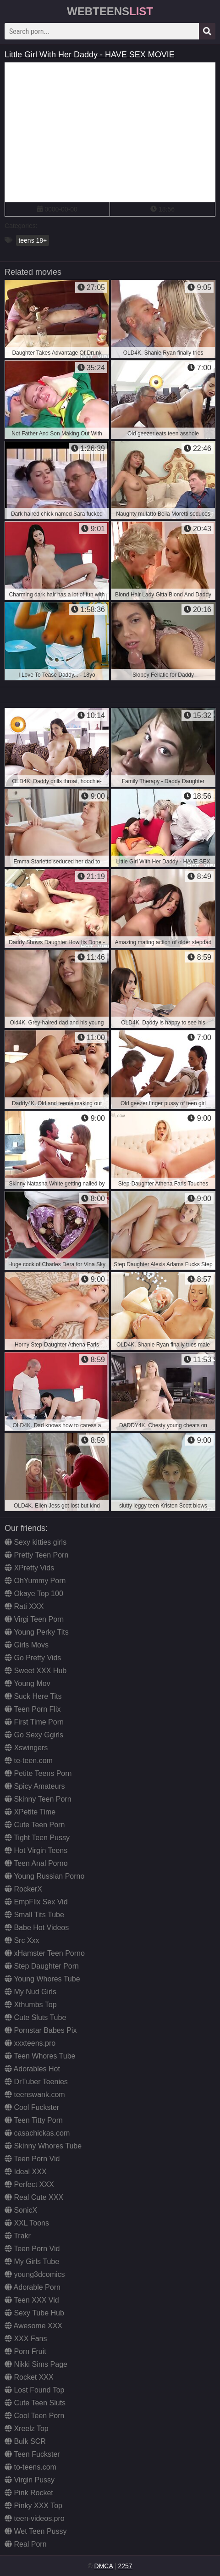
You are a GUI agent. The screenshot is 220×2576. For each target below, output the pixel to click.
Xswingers (26, 1748)
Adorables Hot (32, 2069)
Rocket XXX (29, 2377)
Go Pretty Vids (33, 1658)
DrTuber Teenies (36, 2082)
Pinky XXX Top (33, 2505)
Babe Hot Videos (37, 1927)
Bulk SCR (25, 2441)
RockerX (23, 1889)
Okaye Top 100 (34, 1593)
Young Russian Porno (44, 1876)
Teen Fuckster (32, 2454)
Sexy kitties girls (35, 1542)
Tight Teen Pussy (37, 1838)
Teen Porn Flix (32, 1709)
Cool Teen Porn (34, 2416)
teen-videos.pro (35, 2518)
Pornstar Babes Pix (41, 2030)
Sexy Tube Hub (34, 2313)
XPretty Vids (29, 1568)
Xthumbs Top (31, 2005)
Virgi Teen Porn (34, 1619)
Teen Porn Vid (32, 2159)
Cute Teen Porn (35, 1825)
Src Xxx (22, 1940)
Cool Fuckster (32, 2107)
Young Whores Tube (42, 1979)
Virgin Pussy (30, 2480)
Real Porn (26, 2544)
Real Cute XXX (34, 2197)
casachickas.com (37, 2133)
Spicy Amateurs (35, 1786)
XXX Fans (26, 2338)
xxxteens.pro (30, 2043)
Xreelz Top (27, 2428)
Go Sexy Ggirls (34, 1735)
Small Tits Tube (34, 1915)
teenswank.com (35, 2094)
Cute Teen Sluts (35, 2403)
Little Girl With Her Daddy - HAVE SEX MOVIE (90, 54)
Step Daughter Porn (42, 1966)
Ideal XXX (26, 2171)
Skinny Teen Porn (38, 1799)
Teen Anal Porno (36, 1863)
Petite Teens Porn (38, 1773)
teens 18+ (32, 240)
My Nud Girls (30, 1992)
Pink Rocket (29, 2493)
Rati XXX (24, 1606)
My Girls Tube (32, 2261)
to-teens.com (30, 2467)
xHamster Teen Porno (45, 1953)
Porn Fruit (25, 2351)
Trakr (18, 2236)
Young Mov (27, 1683)
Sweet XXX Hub (35, 1671)
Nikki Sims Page (36, 2364)
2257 (125, 2566)
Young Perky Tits (37, 1632)
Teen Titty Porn (34, 2120)
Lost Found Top (34, 2390)
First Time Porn (34, 1722)
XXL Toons (27, 2223)
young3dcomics (35, 2274)
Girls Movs (27, 1645)
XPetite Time (30, 1812)
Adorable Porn (32, 2287)
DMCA (103, 2566)
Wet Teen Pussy (35, 2531)
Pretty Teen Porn (36, 1555)
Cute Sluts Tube (35, 2017)
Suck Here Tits (33, 1696)
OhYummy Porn (35, 1581)
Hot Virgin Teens (36, 1850)
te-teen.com (29, 1760)
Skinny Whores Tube (43, 2146)
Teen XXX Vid (32, 2300)
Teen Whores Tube (40, 2056)
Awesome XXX (33, 2326)
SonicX (21, 2210)
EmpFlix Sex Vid (36, 1902)
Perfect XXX (29, 2184)
